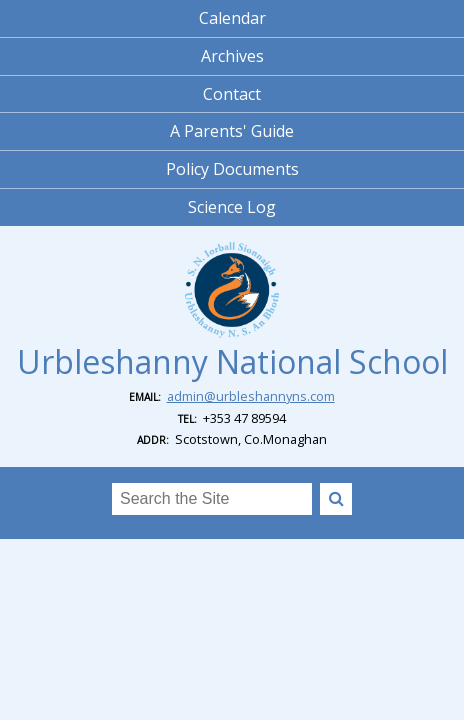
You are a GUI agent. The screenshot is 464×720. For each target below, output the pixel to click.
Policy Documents (232, 169)
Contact (232, 94)
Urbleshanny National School (232, 361)
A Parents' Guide (232, 131)
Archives (232, 56)
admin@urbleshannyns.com (251, 396)
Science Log (232, 207)
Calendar (232, 18)
